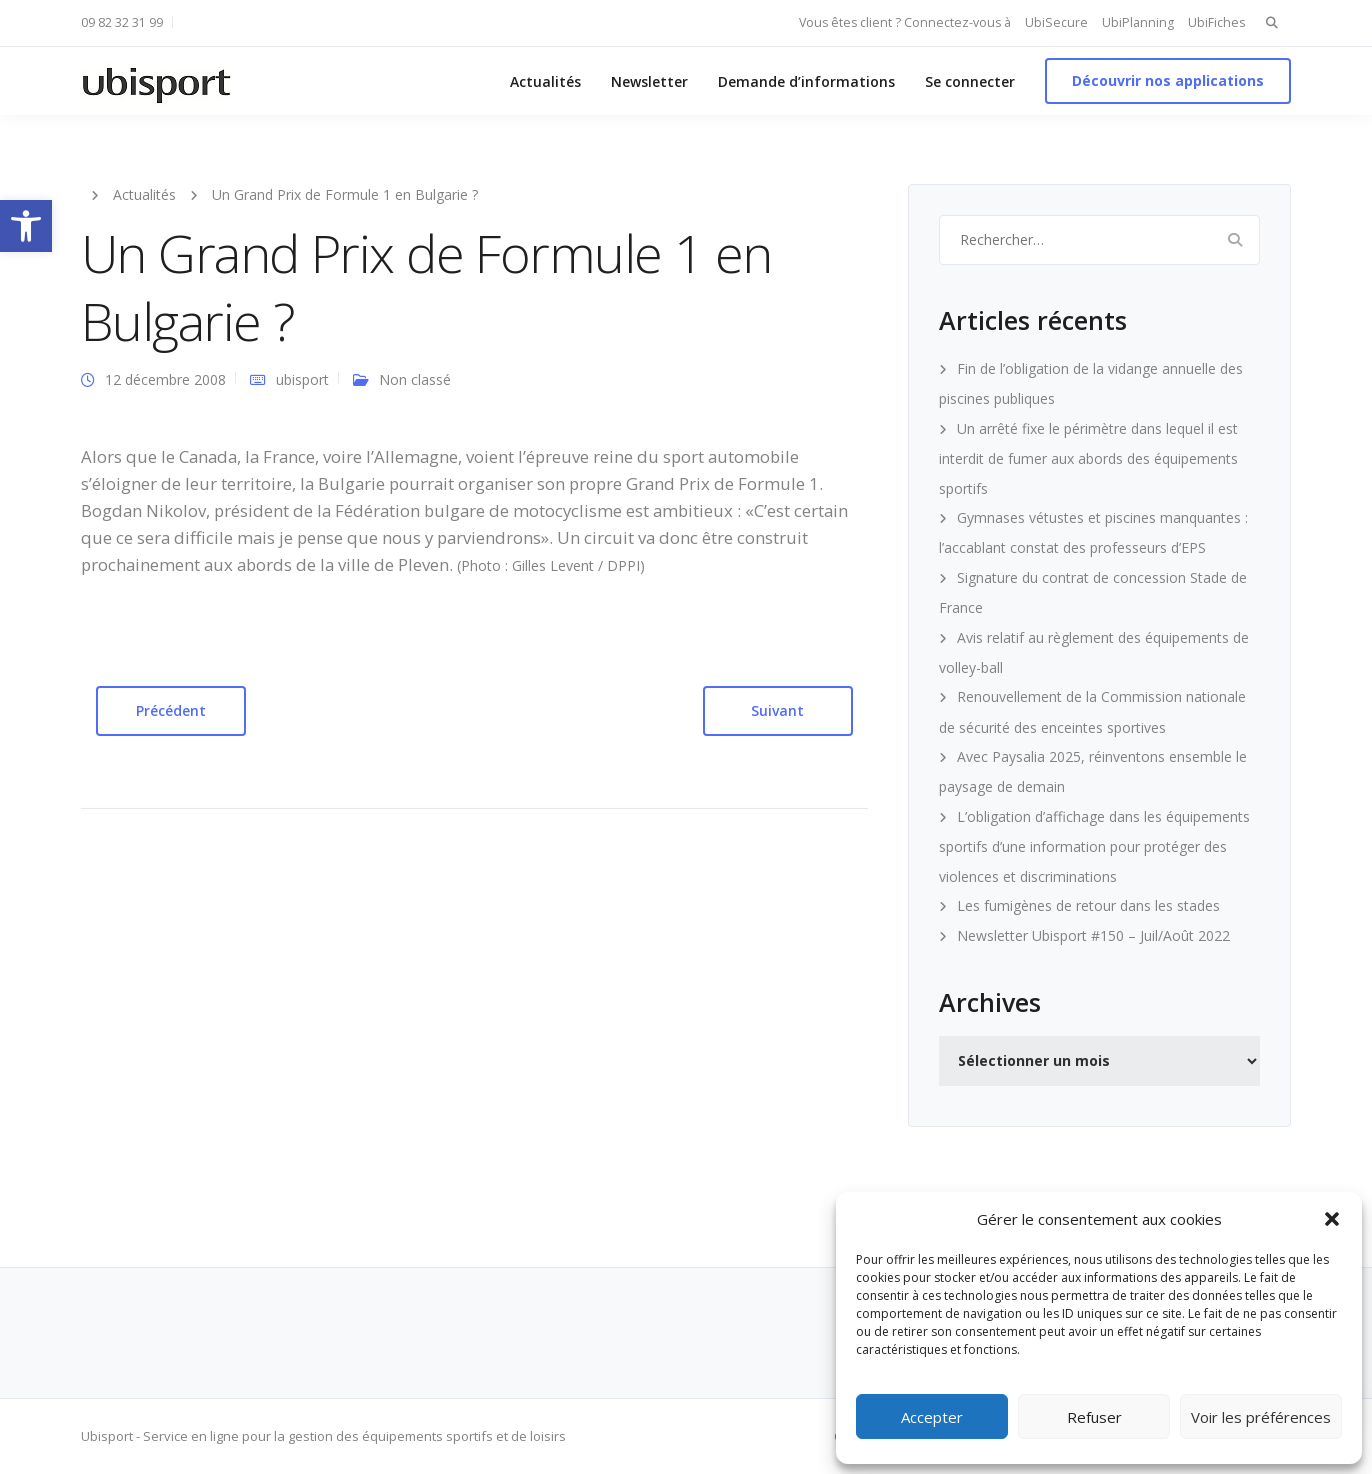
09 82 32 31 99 (122, 22)
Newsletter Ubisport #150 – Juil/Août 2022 (1093, 935)
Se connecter (970, 81)
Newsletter (649, 81)
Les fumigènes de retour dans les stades (1088, 905)
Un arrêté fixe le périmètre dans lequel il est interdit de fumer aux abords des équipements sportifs (1088, 458)
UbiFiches (1216, 22)
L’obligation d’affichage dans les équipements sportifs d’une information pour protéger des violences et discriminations (1094, 846)
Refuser (1094, 1417)
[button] (26, 226)
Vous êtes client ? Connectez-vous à (905, 22)
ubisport (302, 379)
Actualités (545, 81)
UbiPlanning (1138, 22)
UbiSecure (1056, 22)
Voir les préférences (1261, 1417)
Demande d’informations (806, 81)
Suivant (777, 710)
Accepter (932, 1417)
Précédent (171, 710)
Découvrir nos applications (1168, 80)
